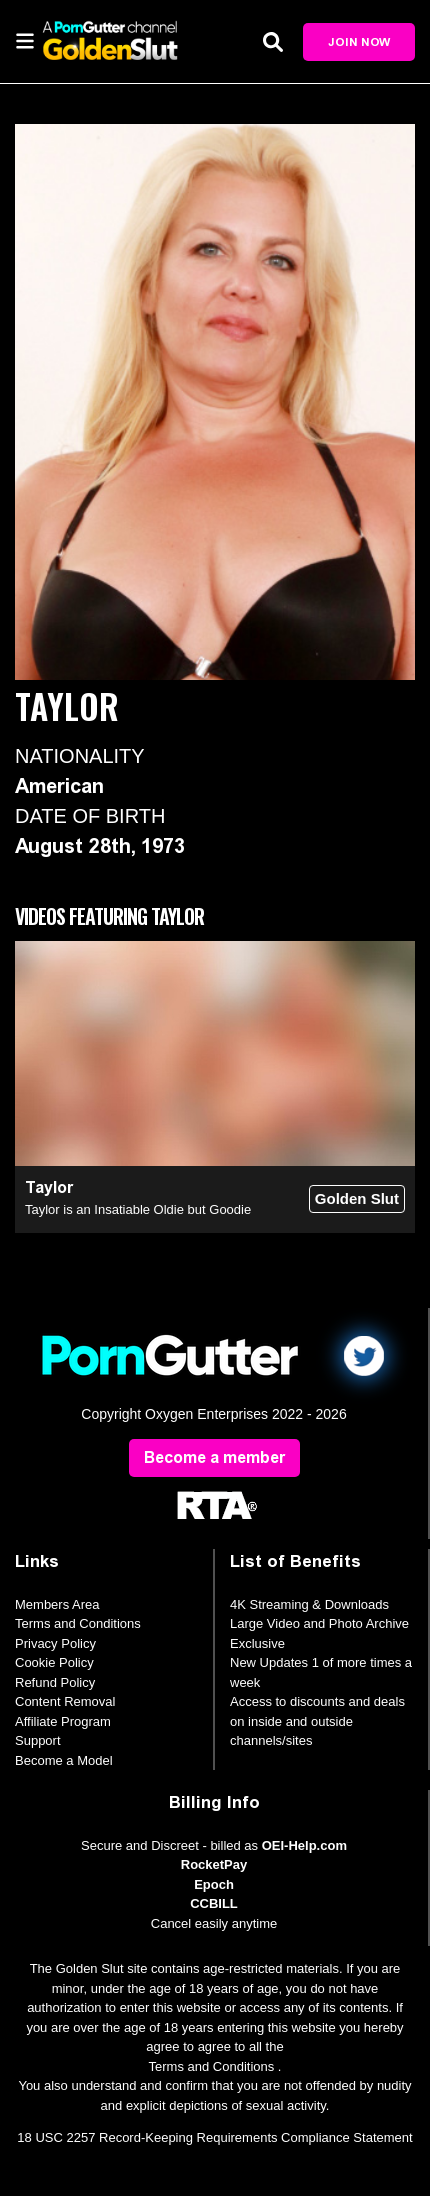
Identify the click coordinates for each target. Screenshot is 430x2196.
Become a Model (64, 1760)
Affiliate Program (63, 1721)
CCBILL (214, 1903)
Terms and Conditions (78, 1623)
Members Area (57, 1604)
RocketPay (214, 1864)
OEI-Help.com (304, 1845)
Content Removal (65, 1701)
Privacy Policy (55, 1643)
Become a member (214, 1457)
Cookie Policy (54, 1662)
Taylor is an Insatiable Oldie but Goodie (138, 1209)
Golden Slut (357, 1198)
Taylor (49, 1187)
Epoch (214, 1884)
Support (38, 1740)
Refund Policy (55, 1682)
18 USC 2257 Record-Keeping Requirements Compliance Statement (214, 2137)
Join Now (359, 42)
